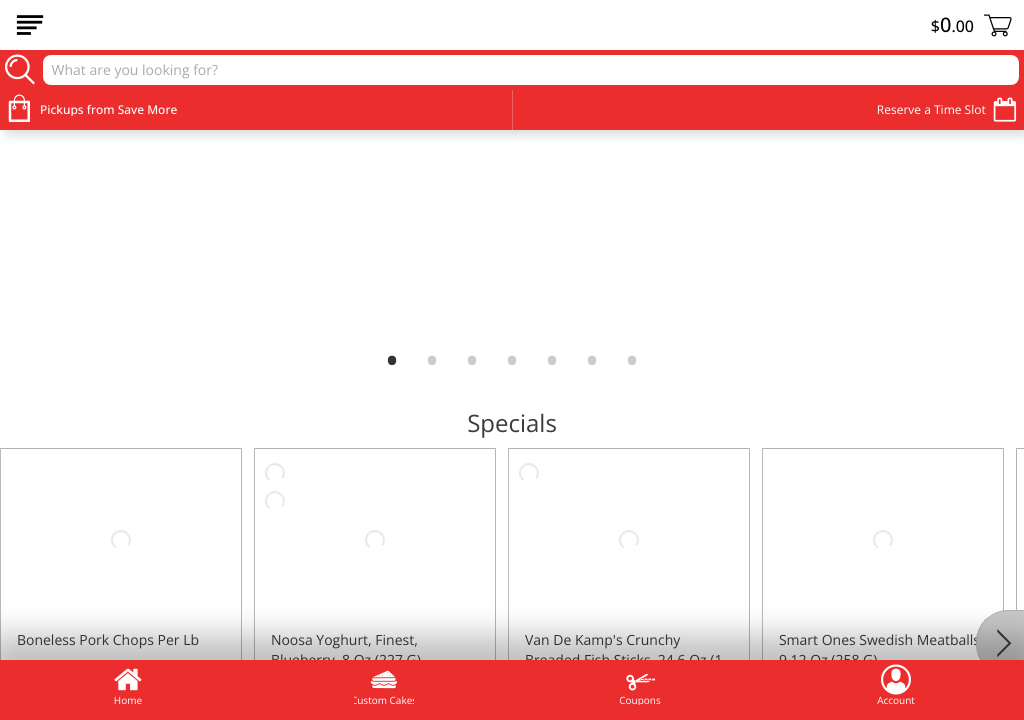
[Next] (1000, 643)
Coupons (639, 685)
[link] (512, 237)
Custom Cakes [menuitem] (384, 685)
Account (896, 685)
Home (128, 685)
